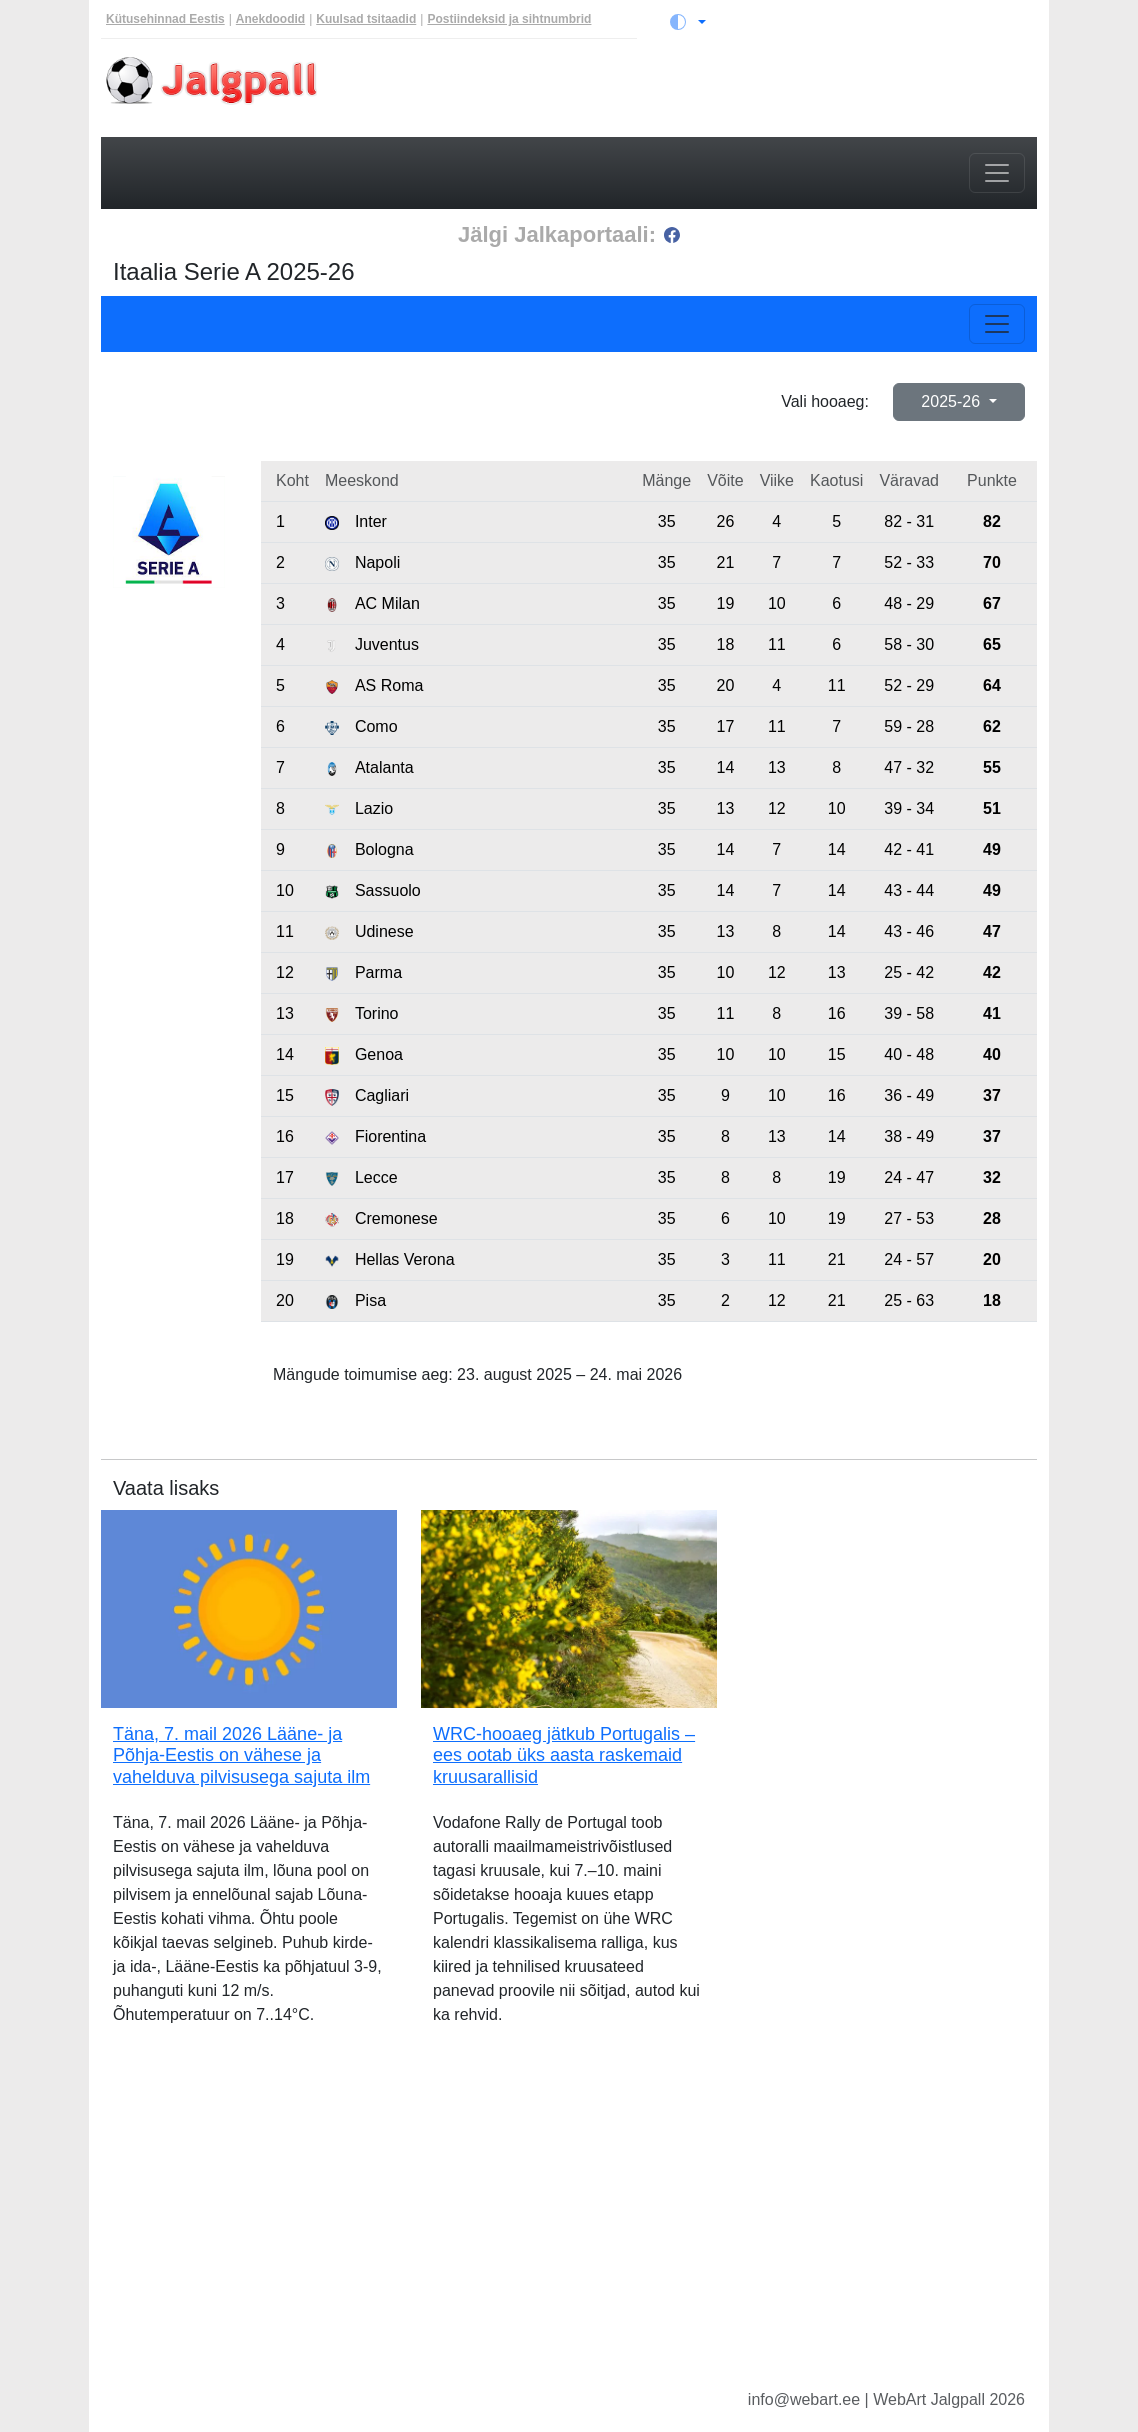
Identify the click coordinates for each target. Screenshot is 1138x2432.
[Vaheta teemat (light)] (688, 22)
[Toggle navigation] (997, 173)
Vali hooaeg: (825, 401)
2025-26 (952, 401)
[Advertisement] (569, 2223)
